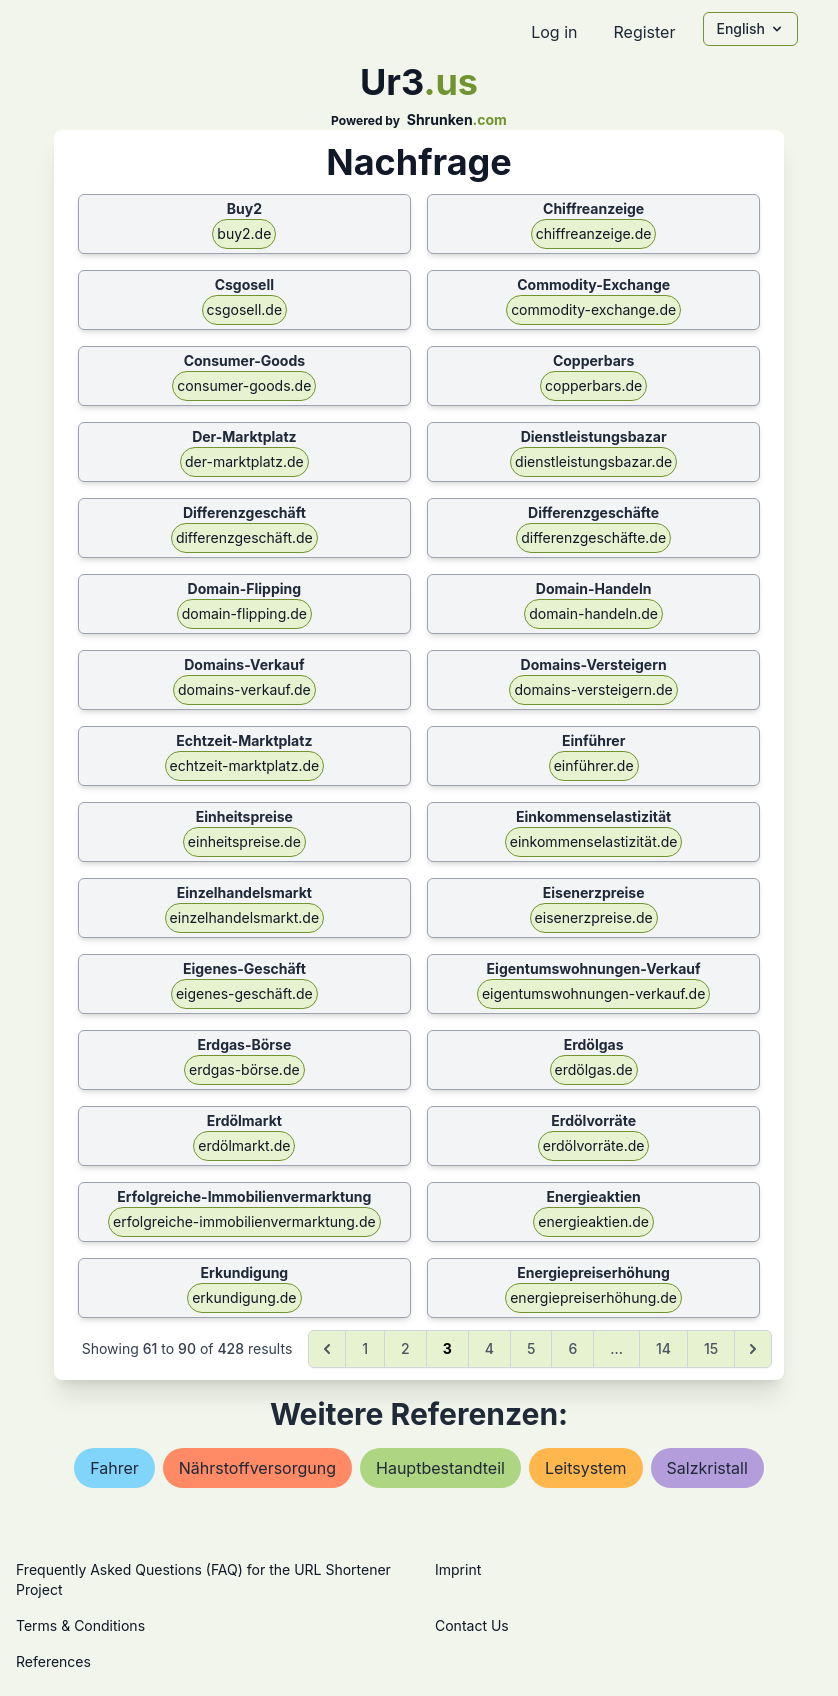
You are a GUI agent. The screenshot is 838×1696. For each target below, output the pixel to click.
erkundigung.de (244, 1297)
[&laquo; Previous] (327, 1349)
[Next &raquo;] (753, 1349)
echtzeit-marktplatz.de (245, 765)
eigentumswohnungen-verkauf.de (593, 993)
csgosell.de (244, 309)
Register (644, 32)
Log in (554, 32)
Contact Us (472, 1625)
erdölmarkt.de (244, 1145)
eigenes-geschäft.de (244, 993)
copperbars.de (593, 385)
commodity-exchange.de (593, 309)
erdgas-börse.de (244, 1069)
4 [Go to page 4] (489, 1348)
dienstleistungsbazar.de (593, 461)
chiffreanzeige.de (594, 233)
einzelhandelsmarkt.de (244, 917)
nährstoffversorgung (257, 1468)
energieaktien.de (593, 1221)
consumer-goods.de (244, 385)
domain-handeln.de (593, 613)
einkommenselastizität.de (594, 841)
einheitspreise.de (244, 841)
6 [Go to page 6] (572, 1348)
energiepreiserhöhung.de (593, 1297)
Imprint (458, 1569)
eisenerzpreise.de (594, 917)
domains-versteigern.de (593, 689)
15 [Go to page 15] (711, 1348)
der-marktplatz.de (244, 461)
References (53, 1661)
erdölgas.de (594, 1069)
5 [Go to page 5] (531, 1348)
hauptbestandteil (440, 1468)
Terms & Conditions (80, 1625)
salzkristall (707, 1468)
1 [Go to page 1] (365, 1348)
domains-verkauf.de (244, 689)
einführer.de (594, 765)
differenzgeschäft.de (244, 537)
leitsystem (586, 1468)
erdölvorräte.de (594, 1145)
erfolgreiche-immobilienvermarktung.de (244, 1221)
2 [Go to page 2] (405, 1348)
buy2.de (244, 233)
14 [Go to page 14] (663, 1348)
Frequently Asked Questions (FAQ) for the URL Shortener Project (203, 1579)
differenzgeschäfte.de (593, 537)
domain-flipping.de (244, 613)
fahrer (114, 1468)
